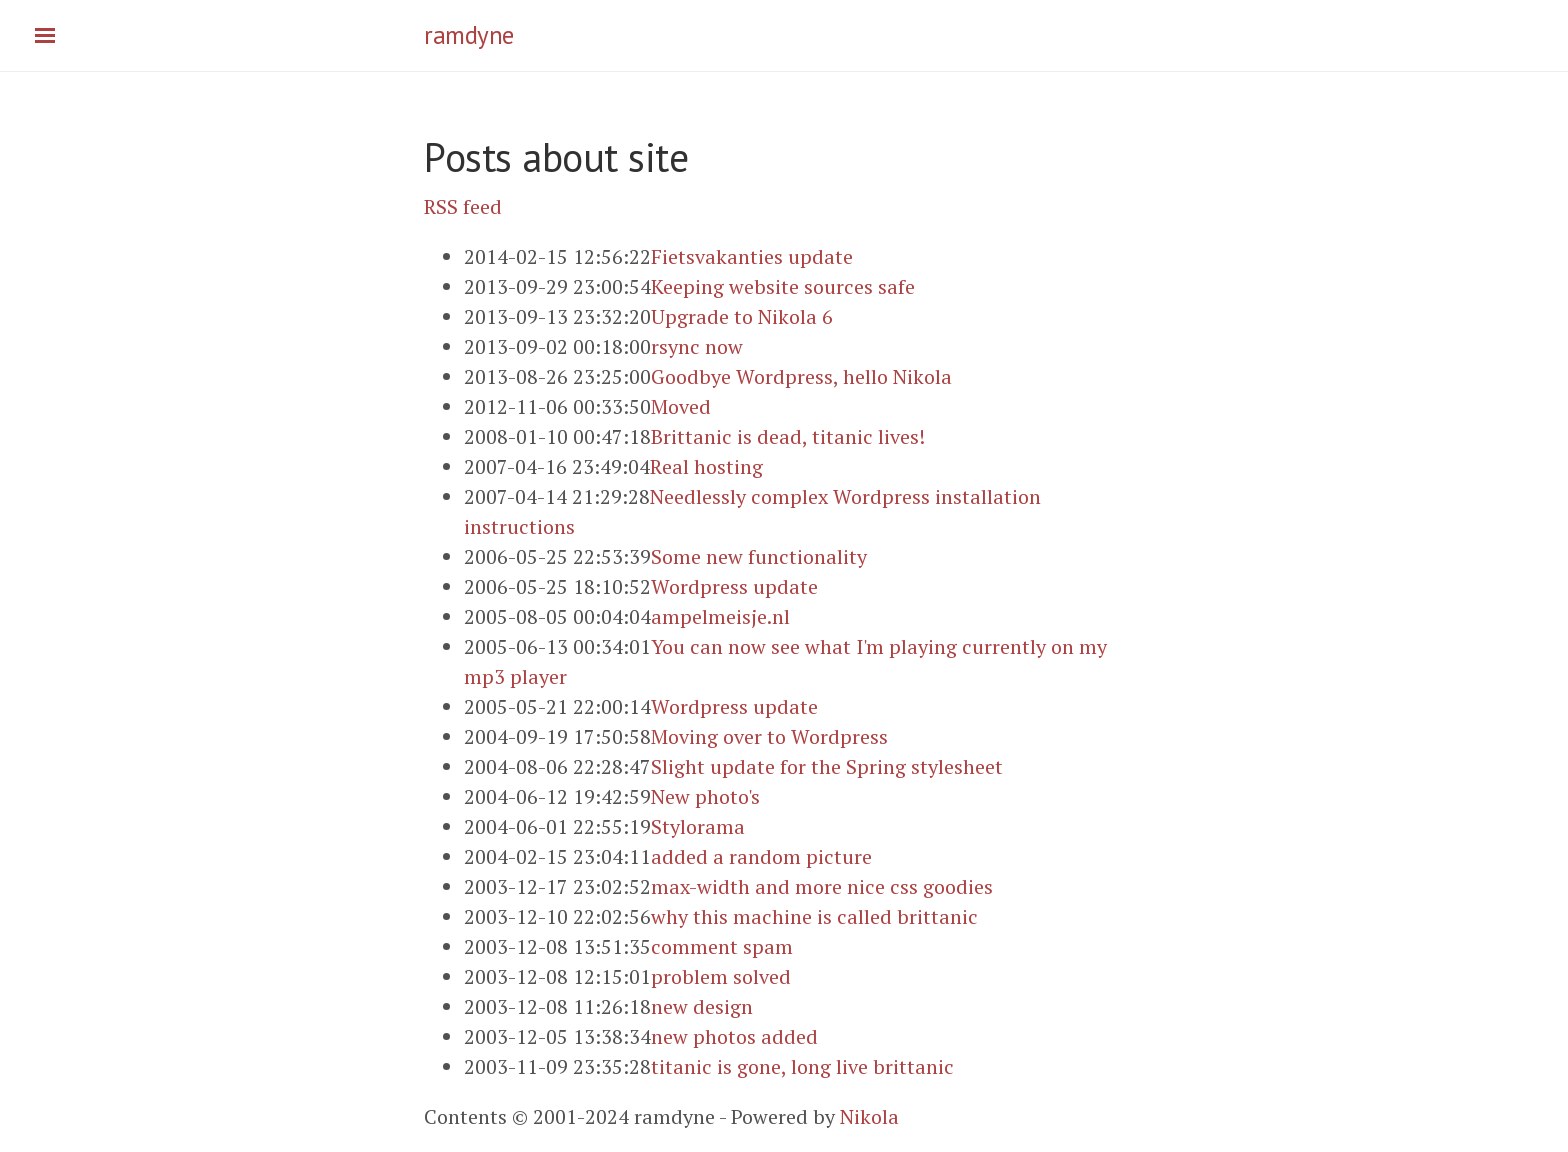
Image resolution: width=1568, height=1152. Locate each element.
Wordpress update (734, 586)
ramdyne (469, 35)
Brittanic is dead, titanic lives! (788, 436)
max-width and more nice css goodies (822, 886)
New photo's (705, 796)
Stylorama (698, 826)
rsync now (697, 346)
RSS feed (463, 206)
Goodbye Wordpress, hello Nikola (801, 376)
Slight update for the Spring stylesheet (827, 766)
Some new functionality (759, 556)
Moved (681, 406)
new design (702, 1006)
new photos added (734, 1036)
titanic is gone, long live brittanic (802, 1066)
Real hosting (706, 466)
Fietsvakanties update (752, 256)
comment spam (722, 946)
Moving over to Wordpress (769, 736)
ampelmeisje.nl (720, 616)
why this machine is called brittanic (814, 916)
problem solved (721, 976)
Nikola (869, 1116)
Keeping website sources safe (783, 286)
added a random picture (761, 856)
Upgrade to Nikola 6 (742, 316)
